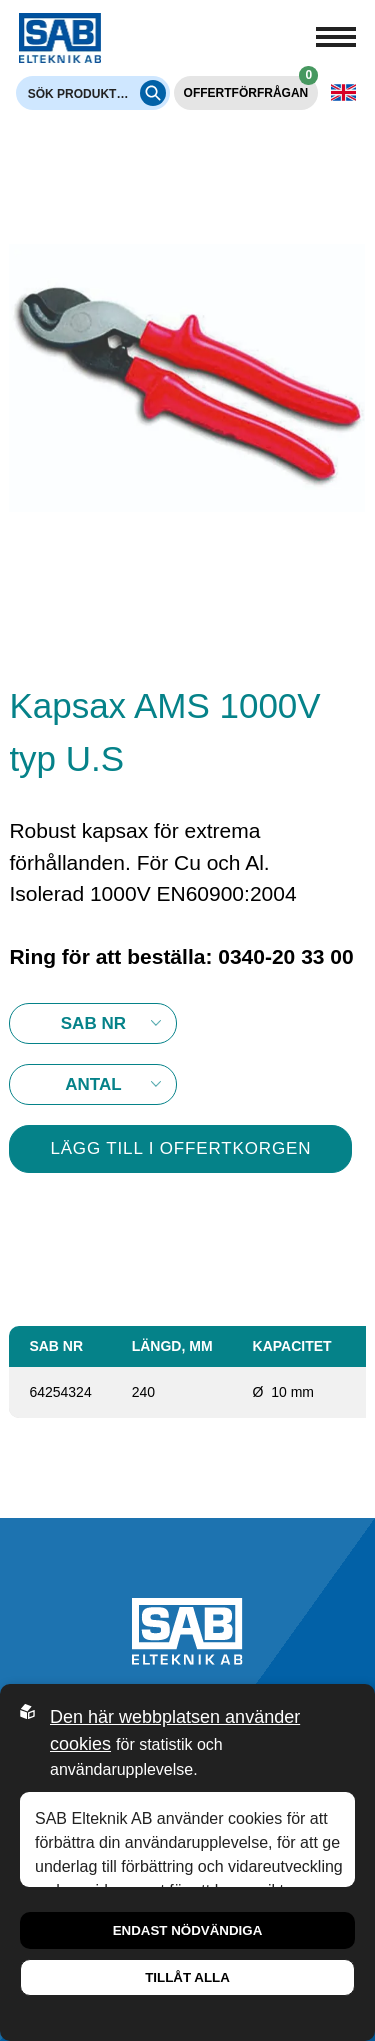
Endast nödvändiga (188, 1930)
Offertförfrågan (251, 88)
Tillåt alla (187, 1977)
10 (93, 1084)
